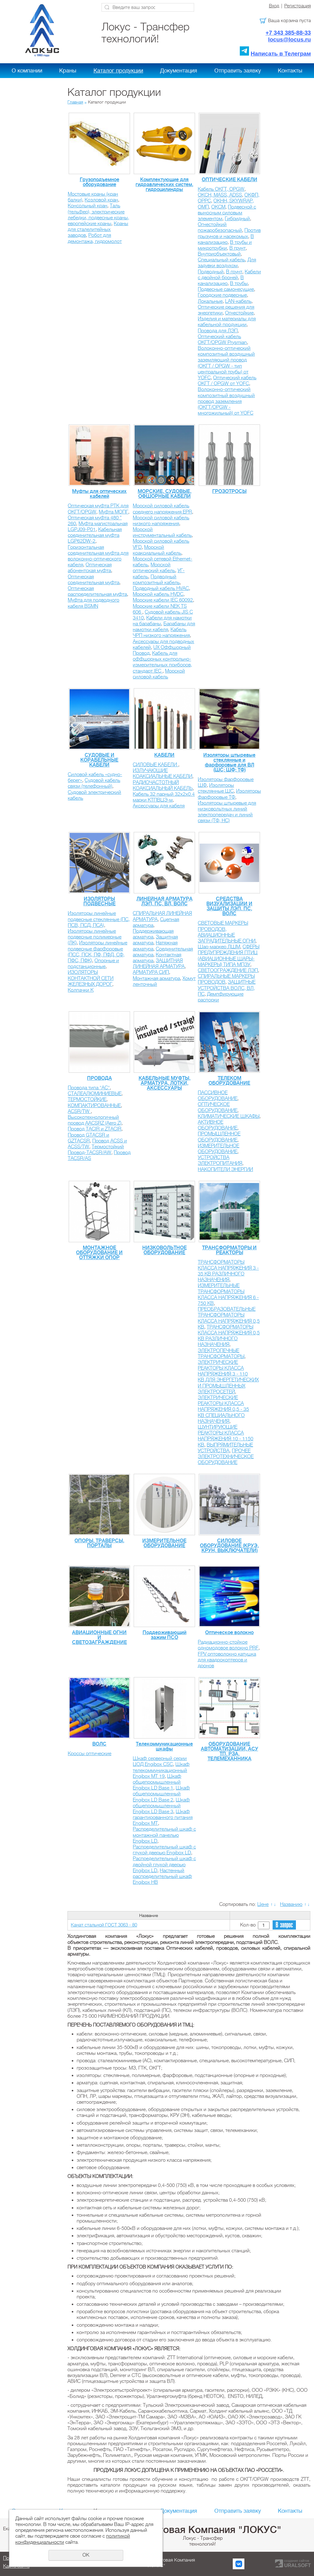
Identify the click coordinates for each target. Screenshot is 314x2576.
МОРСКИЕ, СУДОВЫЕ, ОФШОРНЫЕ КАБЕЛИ (164, 494)
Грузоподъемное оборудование (99, 182)
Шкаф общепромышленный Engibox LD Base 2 (161, 1793)
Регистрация (297, 6)
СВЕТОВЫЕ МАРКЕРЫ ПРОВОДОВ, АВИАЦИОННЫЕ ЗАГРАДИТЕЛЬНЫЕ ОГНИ (226, 932)
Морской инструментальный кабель (162, 532)
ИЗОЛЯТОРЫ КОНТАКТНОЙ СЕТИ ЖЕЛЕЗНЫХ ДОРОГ (90, 978)
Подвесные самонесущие (226, 289)
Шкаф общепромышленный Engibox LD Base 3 (161, 1805)
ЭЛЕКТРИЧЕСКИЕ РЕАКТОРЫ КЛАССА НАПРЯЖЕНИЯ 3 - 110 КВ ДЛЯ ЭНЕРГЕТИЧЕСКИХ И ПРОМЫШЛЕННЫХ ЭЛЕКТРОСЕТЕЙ (228, 1377)
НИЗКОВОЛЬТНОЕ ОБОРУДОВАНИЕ (164, 1250)
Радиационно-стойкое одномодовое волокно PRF (228, 1645)
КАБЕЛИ (164, 755)
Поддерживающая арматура (153, 934)
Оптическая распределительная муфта (97, 591)
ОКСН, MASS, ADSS (220, 195)
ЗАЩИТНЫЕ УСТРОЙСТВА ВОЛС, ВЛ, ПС (226, 988)
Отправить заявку (237, 71)
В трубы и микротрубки (225, 245)
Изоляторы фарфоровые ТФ (229, 794)
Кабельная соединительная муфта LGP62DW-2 (95, 535)
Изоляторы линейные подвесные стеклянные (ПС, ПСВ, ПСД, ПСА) (99, 919)
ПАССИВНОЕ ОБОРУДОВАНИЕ (217, 1095)
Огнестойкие (239, 313)
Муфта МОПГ (113, 512)
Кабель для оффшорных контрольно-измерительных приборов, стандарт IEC (162, 662)
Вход (274, 6)
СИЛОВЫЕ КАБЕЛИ (155, 764)
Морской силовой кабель (159, 674)
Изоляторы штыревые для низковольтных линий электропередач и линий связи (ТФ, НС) (227, 812)
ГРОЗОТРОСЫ (229, 491)
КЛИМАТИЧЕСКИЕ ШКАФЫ (228, 1116)
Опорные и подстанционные (93, 963)
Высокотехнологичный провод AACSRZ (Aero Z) (94, 1120)
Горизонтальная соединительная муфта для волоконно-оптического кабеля (98, 556)
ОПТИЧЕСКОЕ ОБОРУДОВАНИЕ (217, 1107)
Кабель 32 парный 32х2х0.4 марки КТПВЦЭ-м (164, 797)
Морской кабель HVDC (158, 594)
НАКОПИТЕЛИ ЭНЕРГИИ (225, 1169)
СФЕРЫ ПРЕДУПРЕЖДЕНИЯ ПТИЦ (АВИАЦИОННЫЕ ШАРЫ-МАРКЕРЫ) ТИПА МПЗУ (228, 955)
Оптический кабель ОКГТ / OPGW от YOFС (227, 380)
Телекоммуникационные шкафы (164, 1746)
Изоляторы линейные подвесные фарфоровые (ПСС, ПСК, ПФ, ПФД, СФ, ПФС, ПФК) (97, 951)
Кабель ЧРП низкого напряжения (161, 632)
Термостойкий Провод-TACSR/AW (96, 1149)
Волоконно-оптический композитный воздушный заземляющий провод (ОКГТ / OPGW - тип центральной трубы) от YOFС (226, 363)
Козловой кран (101, 200)
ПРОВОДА (99, 1078)
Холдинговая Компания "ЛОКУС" (202, 2529)
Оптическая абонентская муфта (90, 567)
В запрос (284, 1925)
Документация (178, 71)
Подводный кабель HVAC (161, 588)
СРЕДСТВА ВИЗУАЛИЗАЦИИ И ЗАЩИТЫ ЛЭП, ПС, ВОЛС (229, 906)
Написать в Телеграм (281, 53)
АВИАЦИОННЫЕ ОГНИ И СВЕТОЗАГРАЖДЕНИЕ (99, 1637)
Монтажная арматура (156, 978)
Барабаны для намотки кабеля (164, 626)
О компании (27, 71)
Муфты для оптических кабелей (99, 494)
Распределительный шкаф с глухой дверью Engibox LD (164, 1850)
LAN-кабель (238, 301)
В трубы (239, 283)
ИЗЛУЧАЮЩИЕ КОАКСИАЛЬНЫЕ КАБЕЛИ (162, 773)
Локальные (210, 301)
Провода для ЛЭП (218, 331)
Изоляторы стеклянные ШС (216, 788)
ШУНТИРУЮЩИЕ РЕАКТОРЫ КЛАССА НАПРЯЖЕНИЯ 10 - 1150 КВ (225, 1436)
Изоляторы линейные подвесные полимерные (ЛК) (94, 937)
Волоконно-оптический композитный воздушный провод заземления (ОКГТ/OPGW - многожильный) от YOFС (226, 401)
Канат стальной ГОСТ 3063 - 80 (104, 1925)
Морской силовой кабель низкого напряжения (161, 520)
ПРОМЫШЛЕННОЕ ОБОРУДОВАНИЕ (219, 1136)
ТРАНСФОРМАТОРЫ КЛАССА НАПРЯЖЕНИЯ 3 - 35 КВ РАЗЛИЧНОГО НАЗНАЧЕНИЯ (228, 1271)
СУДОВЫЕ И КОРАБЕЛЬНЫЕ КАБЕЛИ (99, 760)
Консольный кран (87, 206)
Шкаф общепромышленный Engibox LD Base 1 (157, 1782)
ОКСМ (218, 207)
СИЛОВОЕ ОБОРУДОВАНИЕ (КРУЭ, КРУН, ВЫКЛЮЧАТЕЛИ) (229, 1545)
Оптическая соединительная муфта (93, 579)
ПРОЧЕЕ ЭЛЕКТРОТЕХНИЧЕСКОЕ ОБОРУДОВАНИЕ (226, 1456)
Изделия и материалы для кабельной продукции (227, 321)
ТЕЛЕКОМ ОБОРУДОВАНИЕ (229, 1080)
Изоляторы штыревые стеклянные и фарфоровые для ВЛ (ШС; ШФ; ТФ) (229, 762)
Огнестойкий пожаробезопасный (220, 227)
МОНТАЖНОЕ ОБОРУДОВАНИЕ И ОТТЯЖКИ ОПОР (99, 1252)
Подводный (211, 272)
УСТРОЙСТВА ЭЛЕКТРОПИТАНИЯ (220, 1160)
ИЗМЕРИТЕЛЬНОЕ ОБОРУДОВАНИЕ (218, 1148)
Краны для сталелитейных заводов (98, 229)
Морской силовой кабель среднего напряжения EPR (162, 508)
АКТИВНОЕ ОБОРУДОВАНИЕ (217, 1125)
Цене (263, 1904)
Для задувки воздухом (227, 262)
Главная (75, 102)
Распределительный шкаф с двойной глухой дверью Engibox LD (164, 1864)
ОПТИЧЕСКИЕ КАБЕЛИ (229, 179)
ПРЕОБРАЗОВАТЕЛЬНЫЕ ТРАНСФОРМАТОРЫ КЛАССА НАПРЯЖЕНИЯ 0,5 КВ (229, 1318)
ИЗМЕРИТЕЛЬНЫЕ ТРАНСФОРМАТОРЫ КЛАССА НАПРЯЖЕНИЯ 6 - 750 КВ (228, 1294)
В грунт (237, 248)
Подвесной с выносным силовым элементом (227, 212)
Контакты (290, 71)
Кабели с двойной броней (229, 274)
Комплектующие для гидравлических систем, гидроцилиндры (164, 184)
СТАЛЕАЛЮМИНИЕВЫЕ (94, 1093)
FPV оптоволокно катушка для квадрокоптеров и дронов (227, 1660)
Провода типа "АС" (89, 1088)
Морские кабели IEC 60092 (163, 600)
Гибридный (237, 218)
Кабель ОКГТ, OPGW (221, 189)
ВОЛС (99, 1744)
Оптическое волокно (229, 1632)
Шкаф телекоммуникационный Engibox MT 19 (161, 1770)
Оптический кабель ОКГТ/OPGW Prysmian (222, 339)
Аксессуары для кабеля (159, 806)
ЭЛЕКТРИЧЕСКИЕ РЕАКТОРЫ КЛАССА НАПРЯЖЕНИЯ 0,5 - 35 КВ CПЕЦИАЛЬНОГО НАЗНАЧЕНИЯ (223, 1409)
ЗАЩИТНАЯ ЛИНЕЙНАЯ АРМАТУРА (159, 963)
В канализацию (226, 239)
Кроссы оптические (89, 1753)
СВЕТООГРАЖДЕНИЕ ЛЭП (228, 970)
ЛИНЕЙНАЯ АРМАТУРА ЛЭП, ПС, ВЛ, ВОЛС (164, 901)
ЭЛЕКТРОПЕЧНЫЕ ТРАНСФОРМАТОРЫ (221, 1353)
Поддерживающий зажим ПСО (164, 1635)
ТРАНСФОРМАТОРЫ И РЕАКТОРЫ (229, 1250)
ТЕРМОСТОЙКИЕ (87, 1099)
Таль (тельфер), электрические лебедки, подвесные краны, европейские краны (98, 214)
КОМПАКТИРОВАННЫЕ (94, 1105)
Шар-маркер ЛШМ (219, 947)
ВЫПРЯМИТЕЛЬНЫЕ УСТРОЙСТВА (225, 1448)
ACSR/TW (79, 1111)
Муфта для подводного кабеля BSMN (93, 603)
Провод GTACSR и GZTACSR (88, 1138)
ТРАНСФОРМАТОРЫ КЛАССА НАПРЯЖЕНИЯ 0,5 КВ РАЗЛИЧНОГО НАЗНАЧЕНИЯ (229, 1336)
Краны (67, 71)
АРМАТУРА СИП (151, 972)
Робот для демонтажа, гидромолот (95, 238)
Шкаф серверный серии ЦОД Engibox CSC (160, 1761)
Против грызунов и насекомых (229, 233)
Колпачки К (81, 990)
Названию (291, 1904)
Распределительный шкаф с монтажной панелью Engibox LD (164, 1835)
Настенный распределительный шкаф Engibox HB (162, 1876)
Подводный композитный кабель (156, 579)
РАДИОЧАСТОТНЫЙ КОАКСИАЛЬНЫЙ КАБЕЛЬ (163, 785)
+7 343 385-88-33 (288, 32)
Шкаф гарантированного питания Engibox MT (163, 1817)
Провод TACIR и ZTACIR (94, 1129)
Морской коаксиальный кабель (157, 550)
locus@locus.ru (289, 39)
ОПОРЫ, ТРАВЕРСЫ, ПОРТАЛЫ (99, 1543)
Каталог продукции (118, 71)
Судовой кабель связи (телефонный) (94, 783)
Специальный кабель (221, 260)
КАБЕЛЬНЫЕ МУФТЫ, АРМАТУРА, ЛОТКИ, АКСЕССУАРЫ (164, 1083)
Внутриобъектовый (219, 254)
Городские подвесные (222, 295)
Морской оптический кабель (154, 567)
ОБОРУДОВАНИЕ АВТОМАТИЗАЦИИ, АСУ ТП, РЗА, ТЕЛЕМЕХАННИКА (229, 1751)
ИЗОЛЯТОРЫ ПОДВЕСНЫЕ (99, 901)
